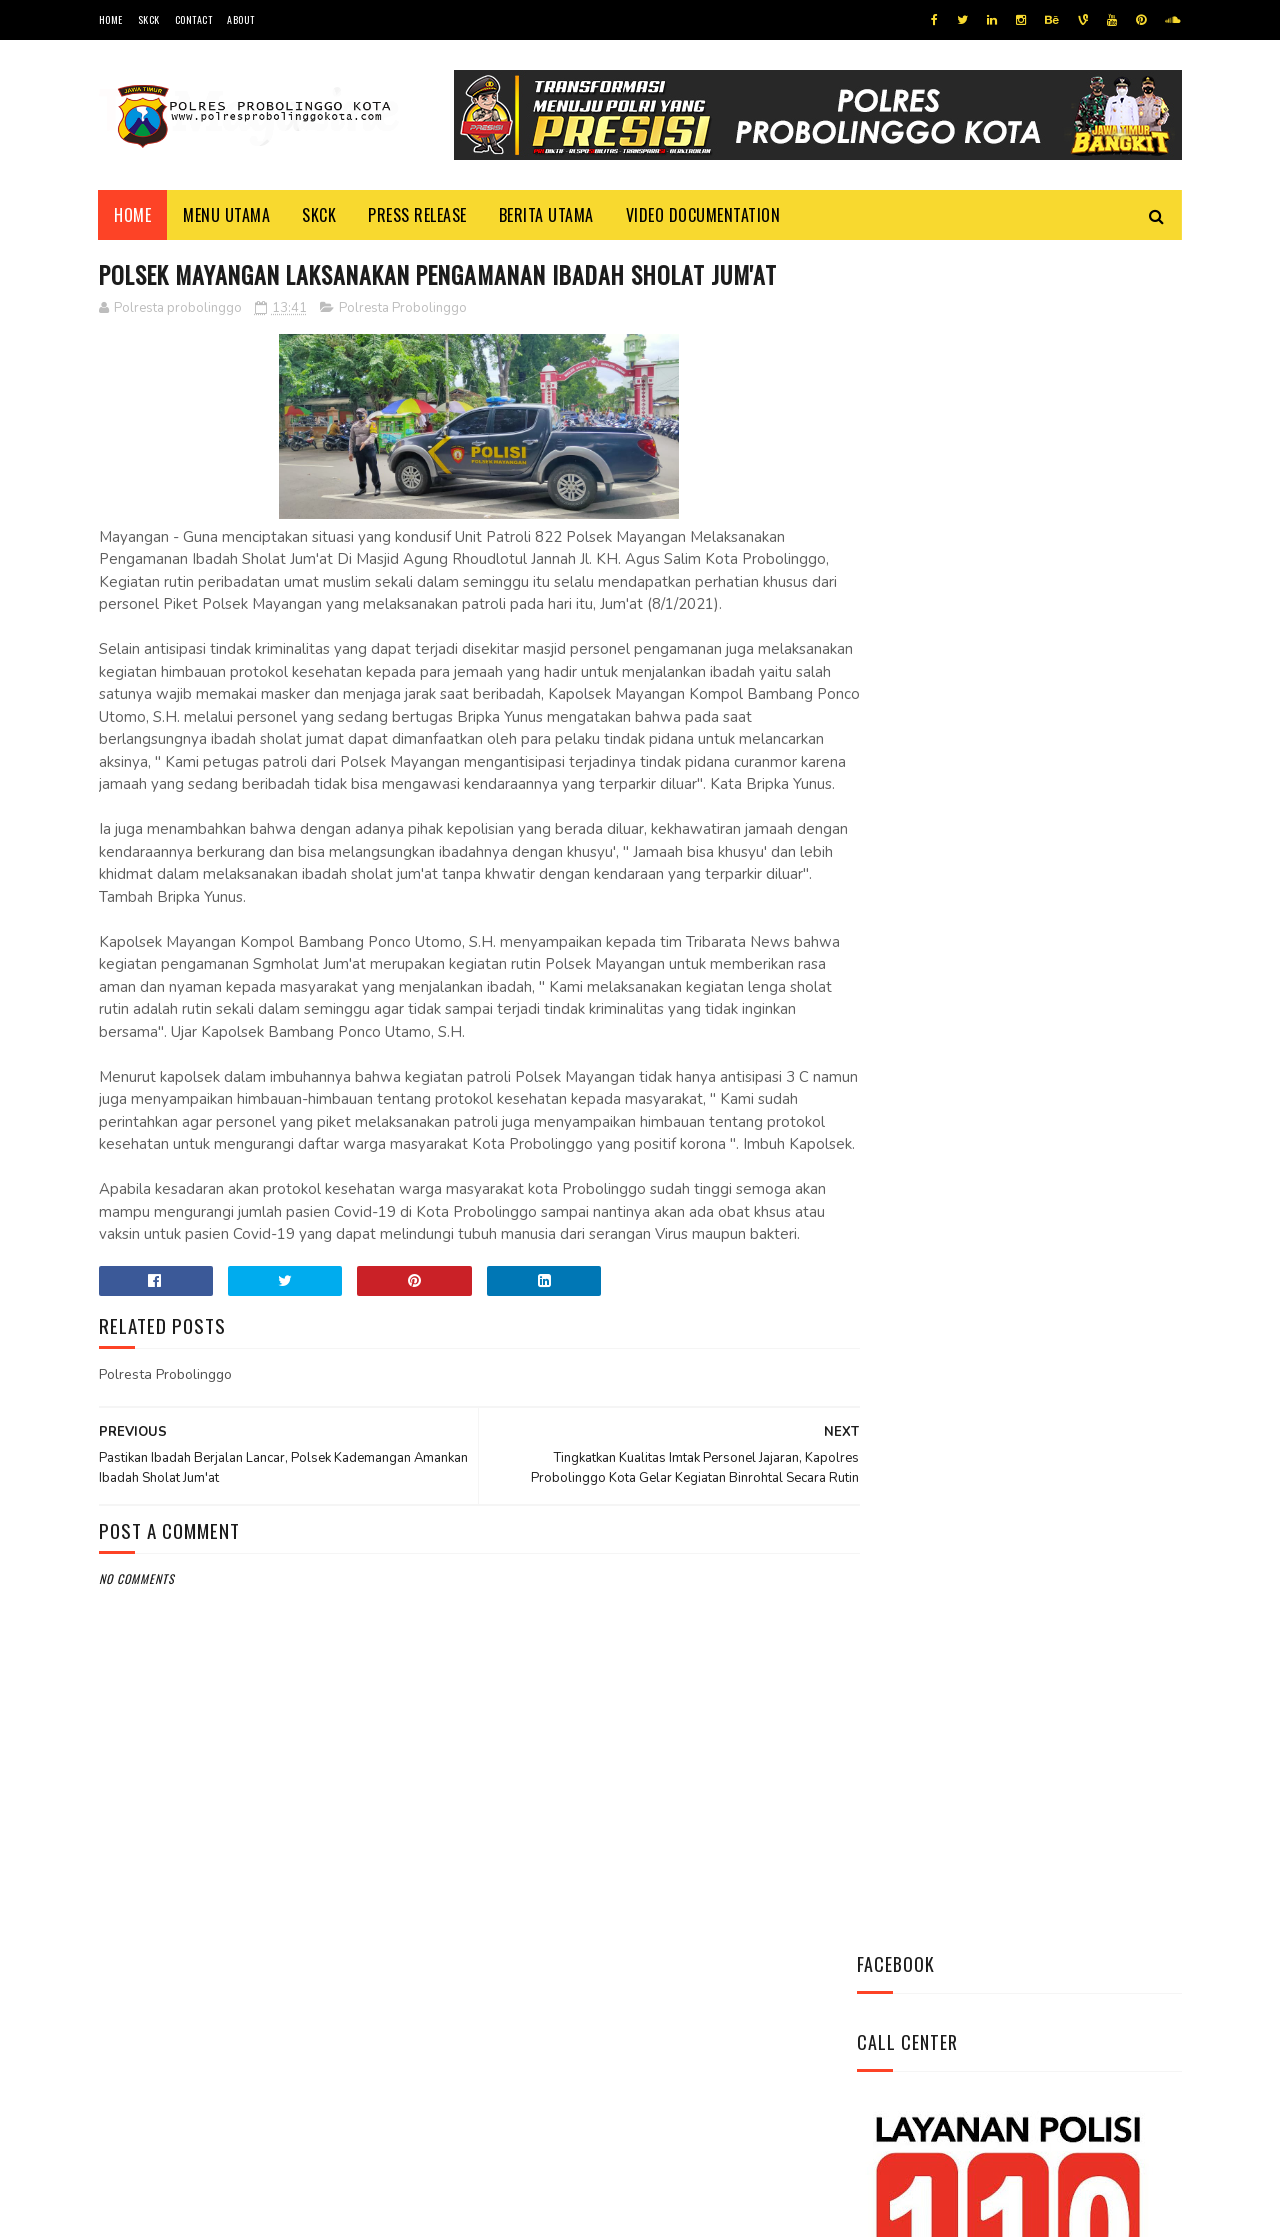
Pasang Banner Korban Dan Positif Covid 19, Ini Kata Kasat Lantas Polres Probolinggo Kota (1068, 1013)
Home (111, 19)
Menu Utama (227, 215)
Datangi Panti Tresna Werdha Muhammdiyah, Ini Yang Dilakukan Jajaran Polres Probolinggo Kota (1065, 902)
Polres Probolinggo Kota (345, 2211)
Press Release (418, 215)
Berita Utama (546, 215)
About (241, 19)
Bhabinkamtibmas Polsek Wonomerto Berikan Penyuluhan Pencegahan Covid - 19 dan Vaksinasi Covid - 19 (1005, 1135)
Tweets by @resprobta (945, 768)
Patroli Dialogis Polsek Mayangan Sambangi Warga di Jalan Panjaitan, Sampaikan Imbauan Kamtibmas (1011, 1268)
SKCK (149, 19)
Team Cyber (184, 2211)
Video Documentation (703, 215)
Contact (194, 19)
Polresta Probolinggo (403, 309)
